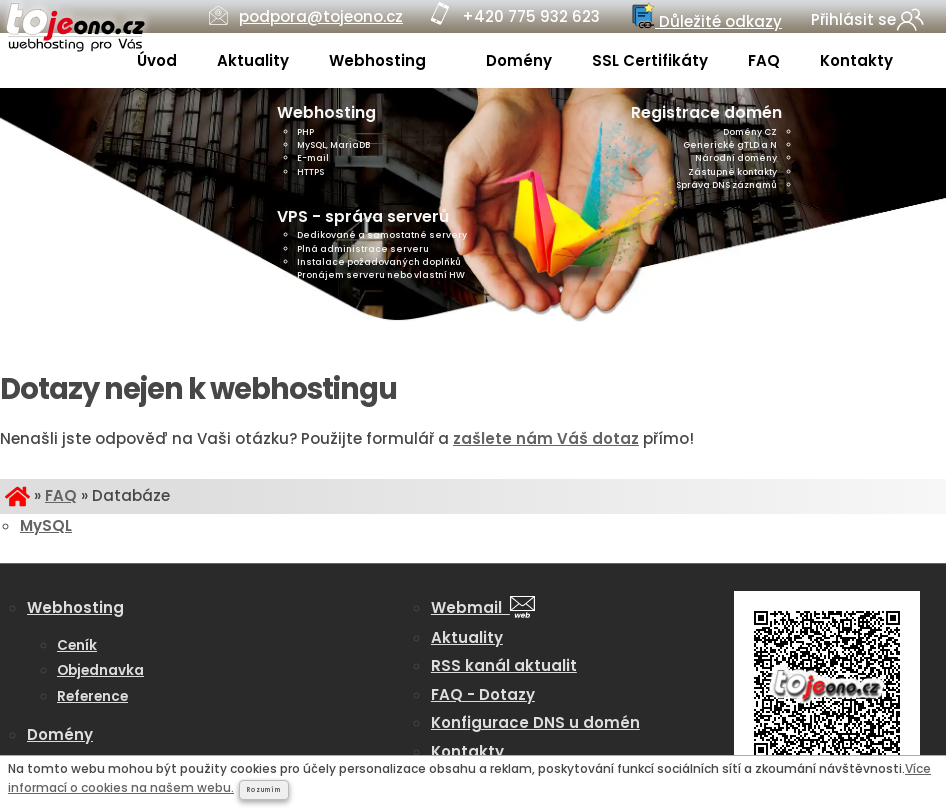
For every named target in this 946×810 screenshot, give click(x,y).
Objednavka (100, 670)
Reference (92, 696)
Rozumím (264, 790)
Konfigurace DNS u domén (535, 722)
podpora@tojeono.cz (321, 16)
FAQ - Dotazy (483, 694)
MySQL (46, 525)
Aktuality (253, 60)
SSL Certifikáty (650, 60)
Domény (519, 60)
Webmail (483, 607)
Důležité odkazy (705, 17)
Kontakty (856, 60)
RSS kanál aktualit (504, 665)
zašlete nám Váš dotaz (546, 438)
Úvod (157, 60)
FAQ (764, 60)
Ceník (77, 645)
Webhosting (379, 60)
